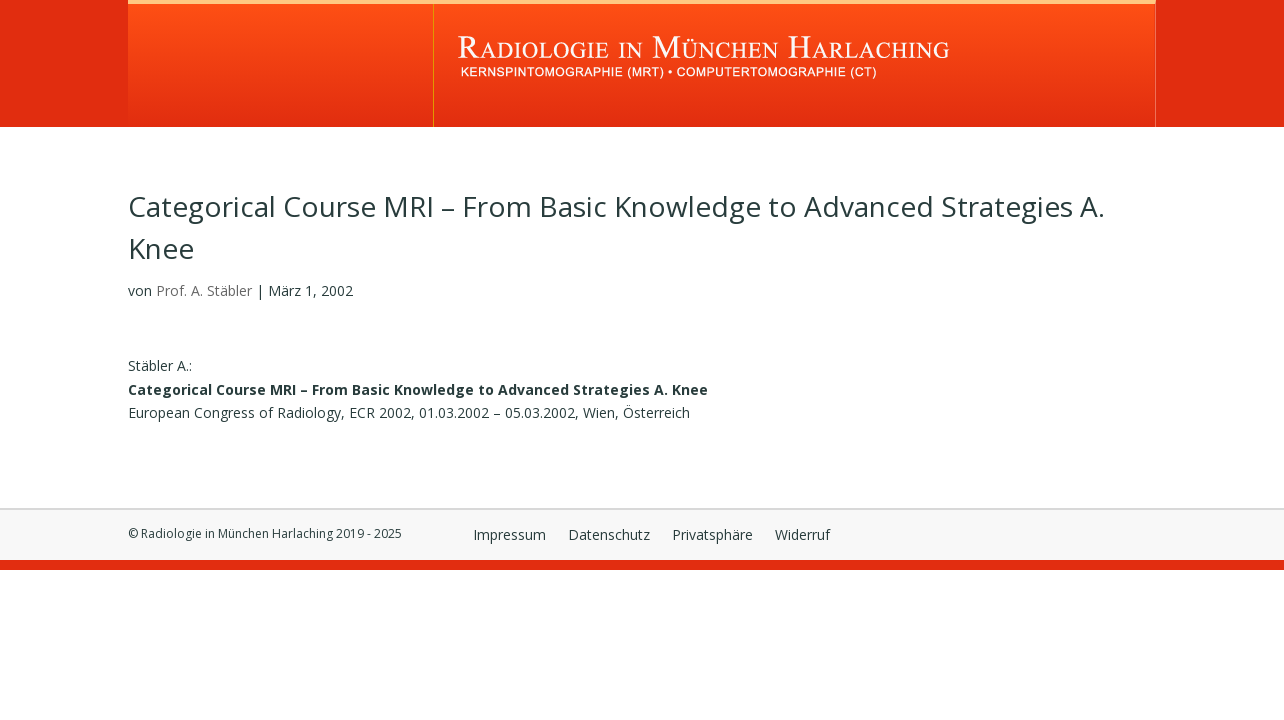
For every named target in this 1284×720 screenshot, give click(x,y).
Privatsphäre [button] (712, 536)
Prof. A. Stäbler (204, 290)
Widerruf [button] (802, 536)
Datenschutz (609, 536)
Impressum (509, 536)
